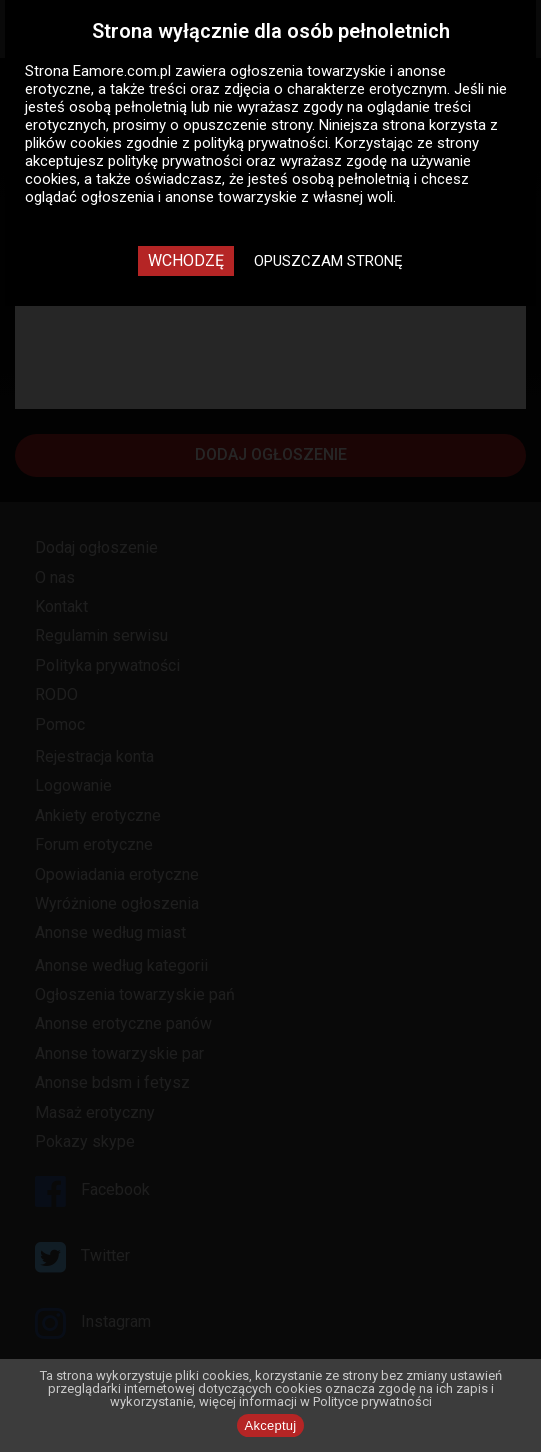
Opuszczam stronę (328, 261)
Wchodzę (186, 260)
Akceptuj (271, 1425)
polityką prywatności (261, 143)
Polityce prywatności (372, 1401)
